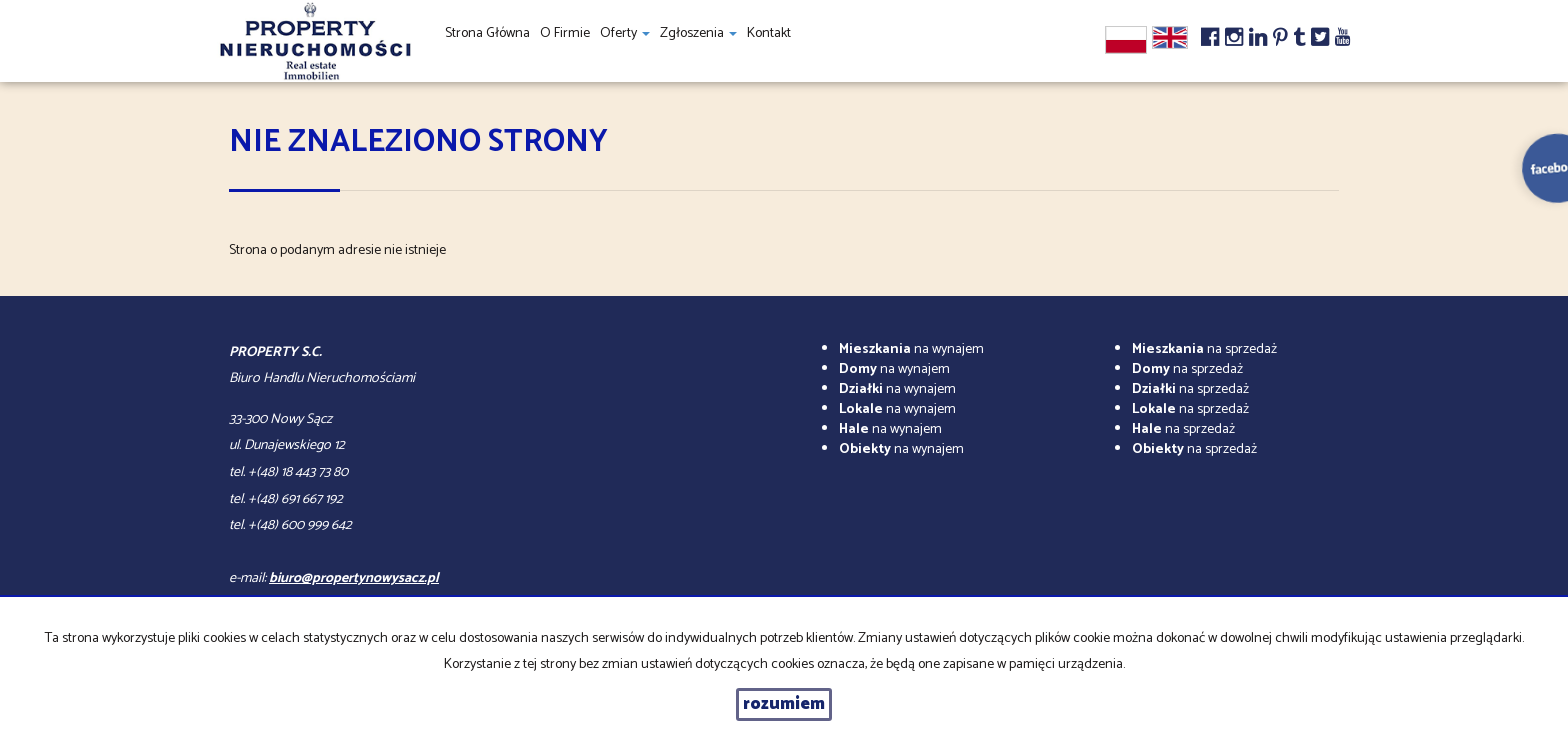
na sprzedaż (1204, 349)
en (1170, 37)
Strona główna (487, 33)
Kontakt (769, 33)
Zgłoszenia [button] (698, 33)
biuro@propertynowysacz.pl (354, 578)
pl (1126, 40)
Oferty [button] (625, 33)
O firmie (565, 33)
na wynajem (911, 349)
